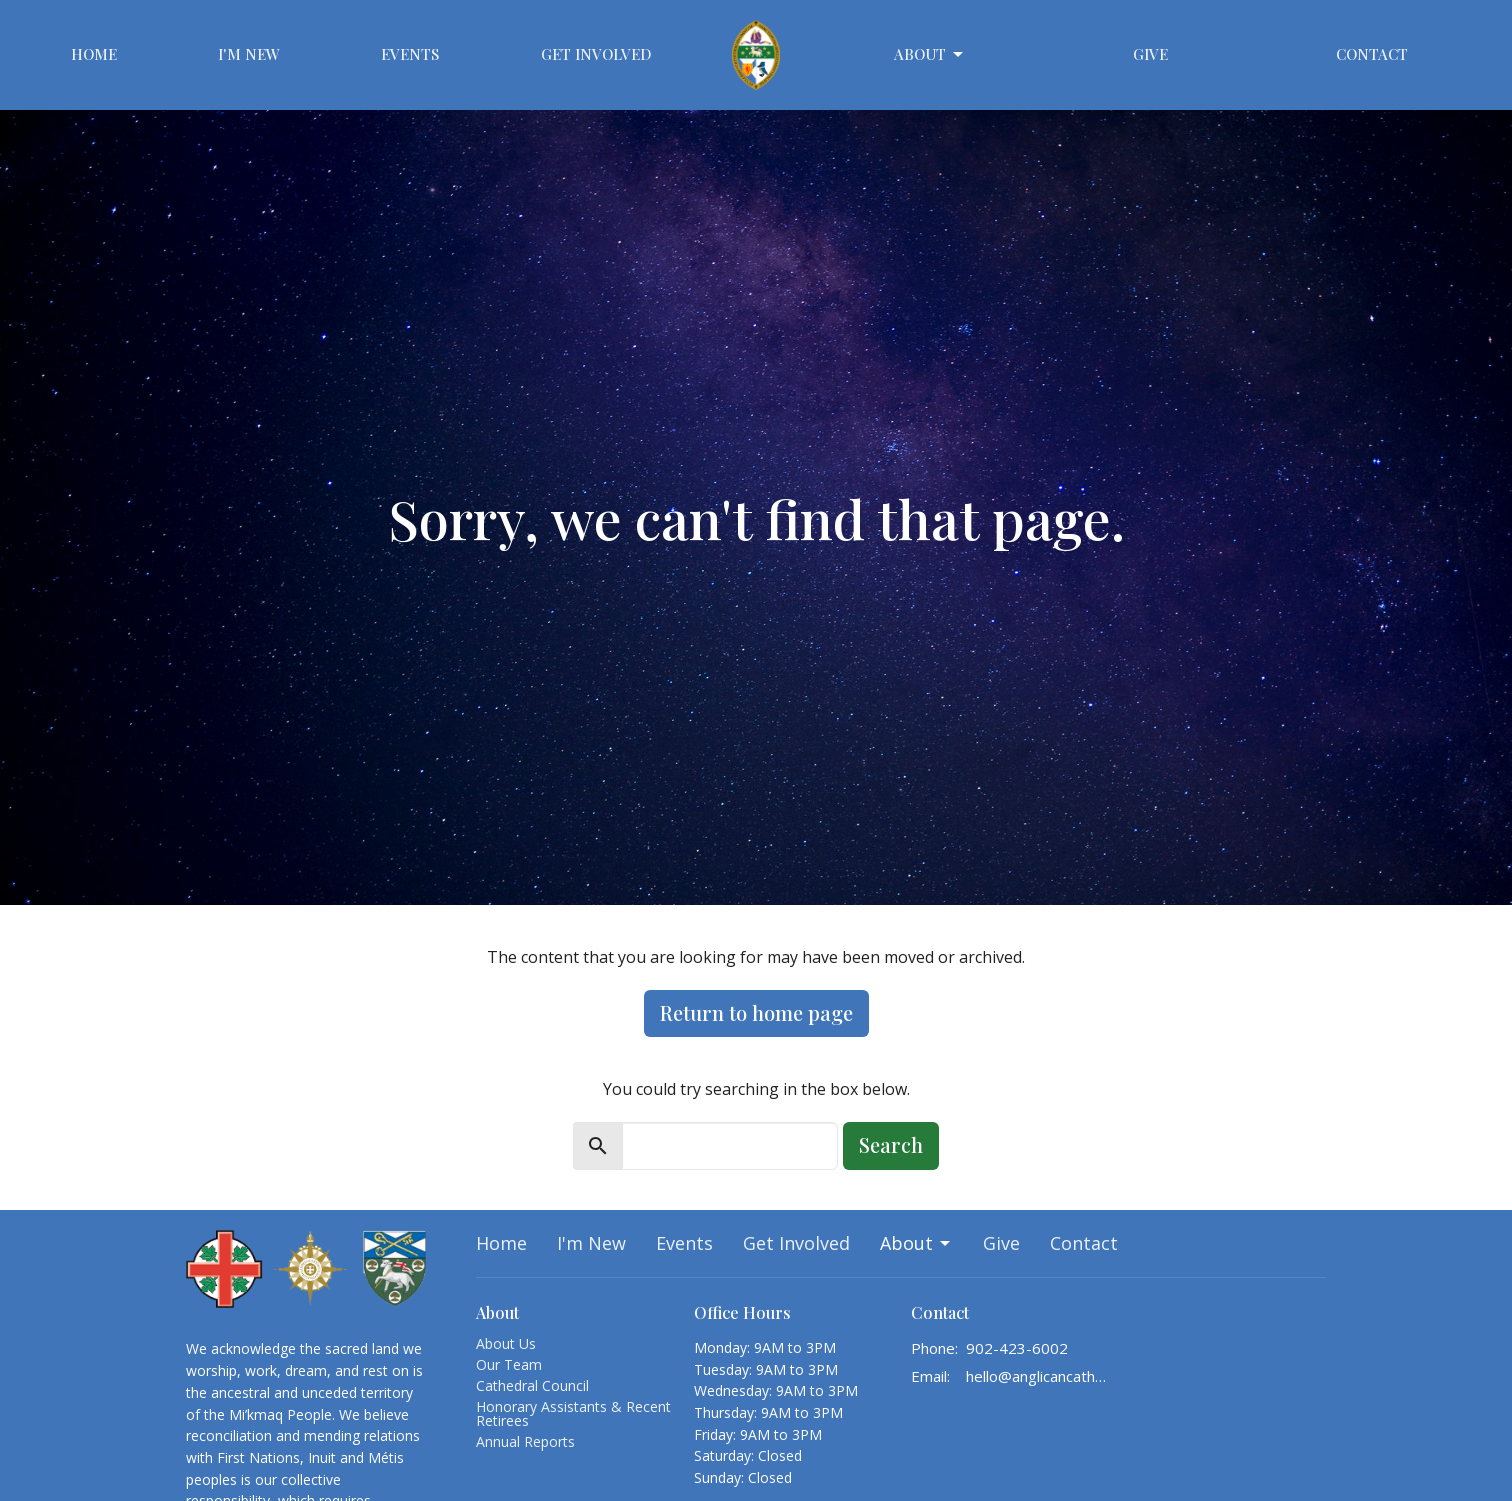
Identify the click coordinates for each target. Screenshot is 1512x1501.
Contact (1372, 54)
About (930, 54)
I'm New (249, 54)
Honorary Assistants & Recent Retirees (573, 1413)
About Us (506, 1343)
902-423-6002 (1017, 1348)
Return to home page (756, 1012)
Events (410, 54)
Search (891, 1144)
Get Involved (596, 54)
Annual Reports (525, 1441)
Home (94, 54)
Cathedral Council (532, 1385)
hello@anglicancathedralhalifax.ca (1037, 1376)
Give (1150, 54)
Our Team (509, 1364)
